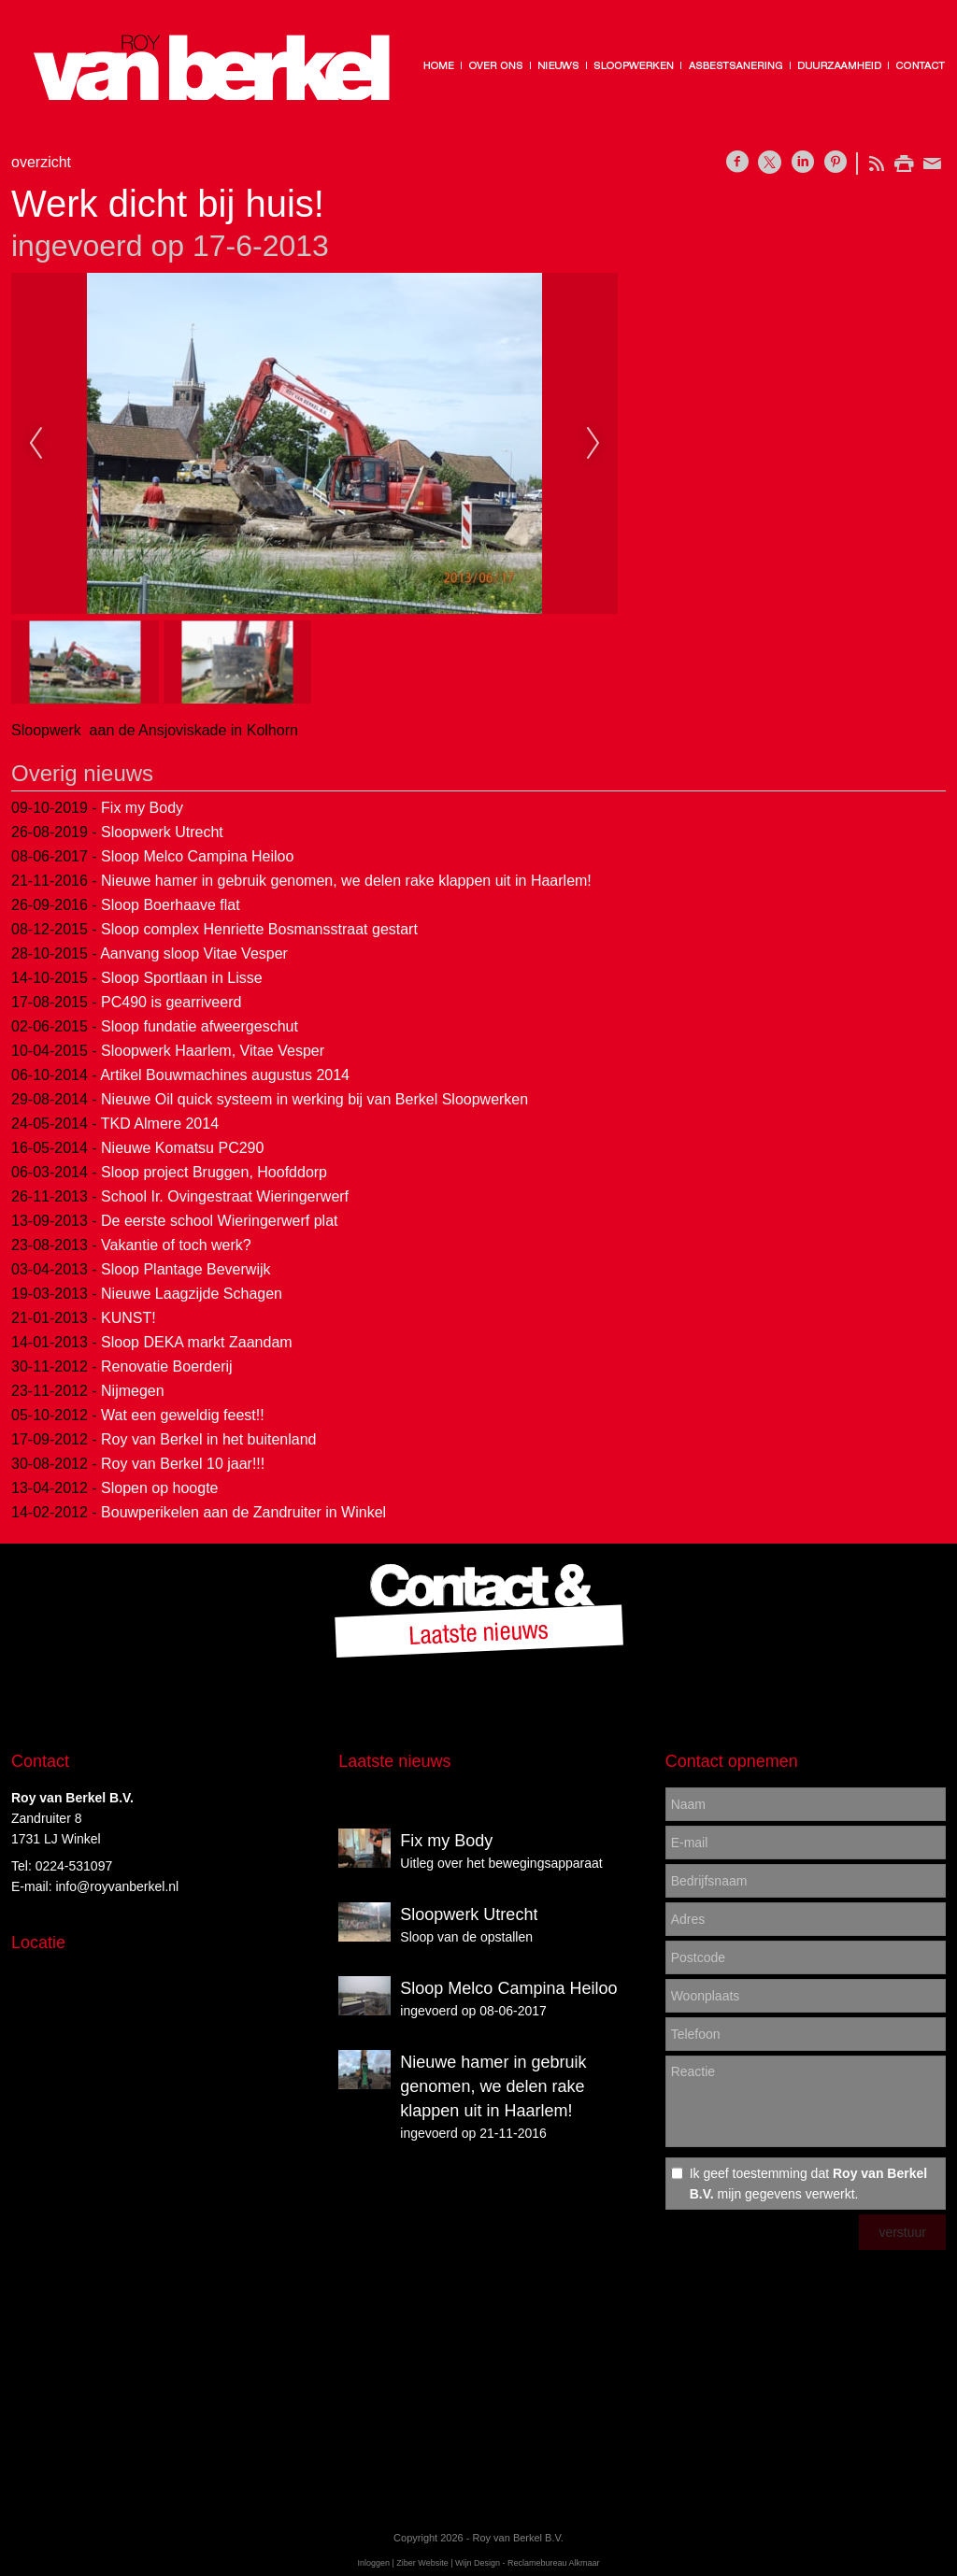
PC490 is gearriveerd (171, 1002)
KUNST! (128, 1318)
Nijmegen (132, 1391)
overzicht (41, 162)
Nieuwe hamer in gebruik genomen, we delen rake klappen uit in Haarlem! (346, 881)
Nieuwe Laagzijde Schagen (191, 1294)
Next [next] (593, 444)
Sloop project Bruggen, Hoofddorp (214, 1172)
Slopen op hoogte (159, 1488)
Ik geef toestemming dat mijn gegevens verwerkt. (808, 2183)
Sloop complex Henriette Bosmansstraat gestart (259, 929)
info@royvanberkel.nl (117, 1886)
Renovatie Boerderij (167, 1366)
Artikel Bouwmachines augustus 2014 (225, 1075)
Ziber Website (422, 2563)
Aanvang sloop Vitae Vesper (194, 953)
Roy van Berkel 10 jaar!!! (182, 1464)
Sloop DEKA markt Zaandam (197, 1342)
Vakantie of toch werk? (176, 1245)
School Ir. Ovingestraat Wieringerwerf (225, 1196)
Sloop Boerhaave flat (170, 905)
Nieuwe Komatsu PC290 (182, 1148)
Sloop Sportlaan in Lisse (182, 978)
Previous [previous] (35, 444)
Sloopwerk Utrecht (162, 832)
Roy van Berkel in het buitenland (208, 1439)
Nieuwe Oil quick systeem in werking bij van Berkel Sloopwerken (314, 1099)
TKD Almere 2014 (160, 1123)
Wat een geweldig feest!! (182, 1415)
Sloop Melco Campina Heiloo (197, 856)
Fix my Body (142, 808)
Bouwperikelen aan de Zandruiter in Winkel (243, 1512)
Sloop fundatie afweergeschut (199, 1026)
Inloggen (373, 2563)
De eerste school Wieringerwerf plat (219, 1221)
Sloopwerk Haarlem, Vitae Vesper (212, 1051)
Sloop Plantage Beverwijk (185, 1269)
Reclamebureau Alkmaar (553, 2563)
